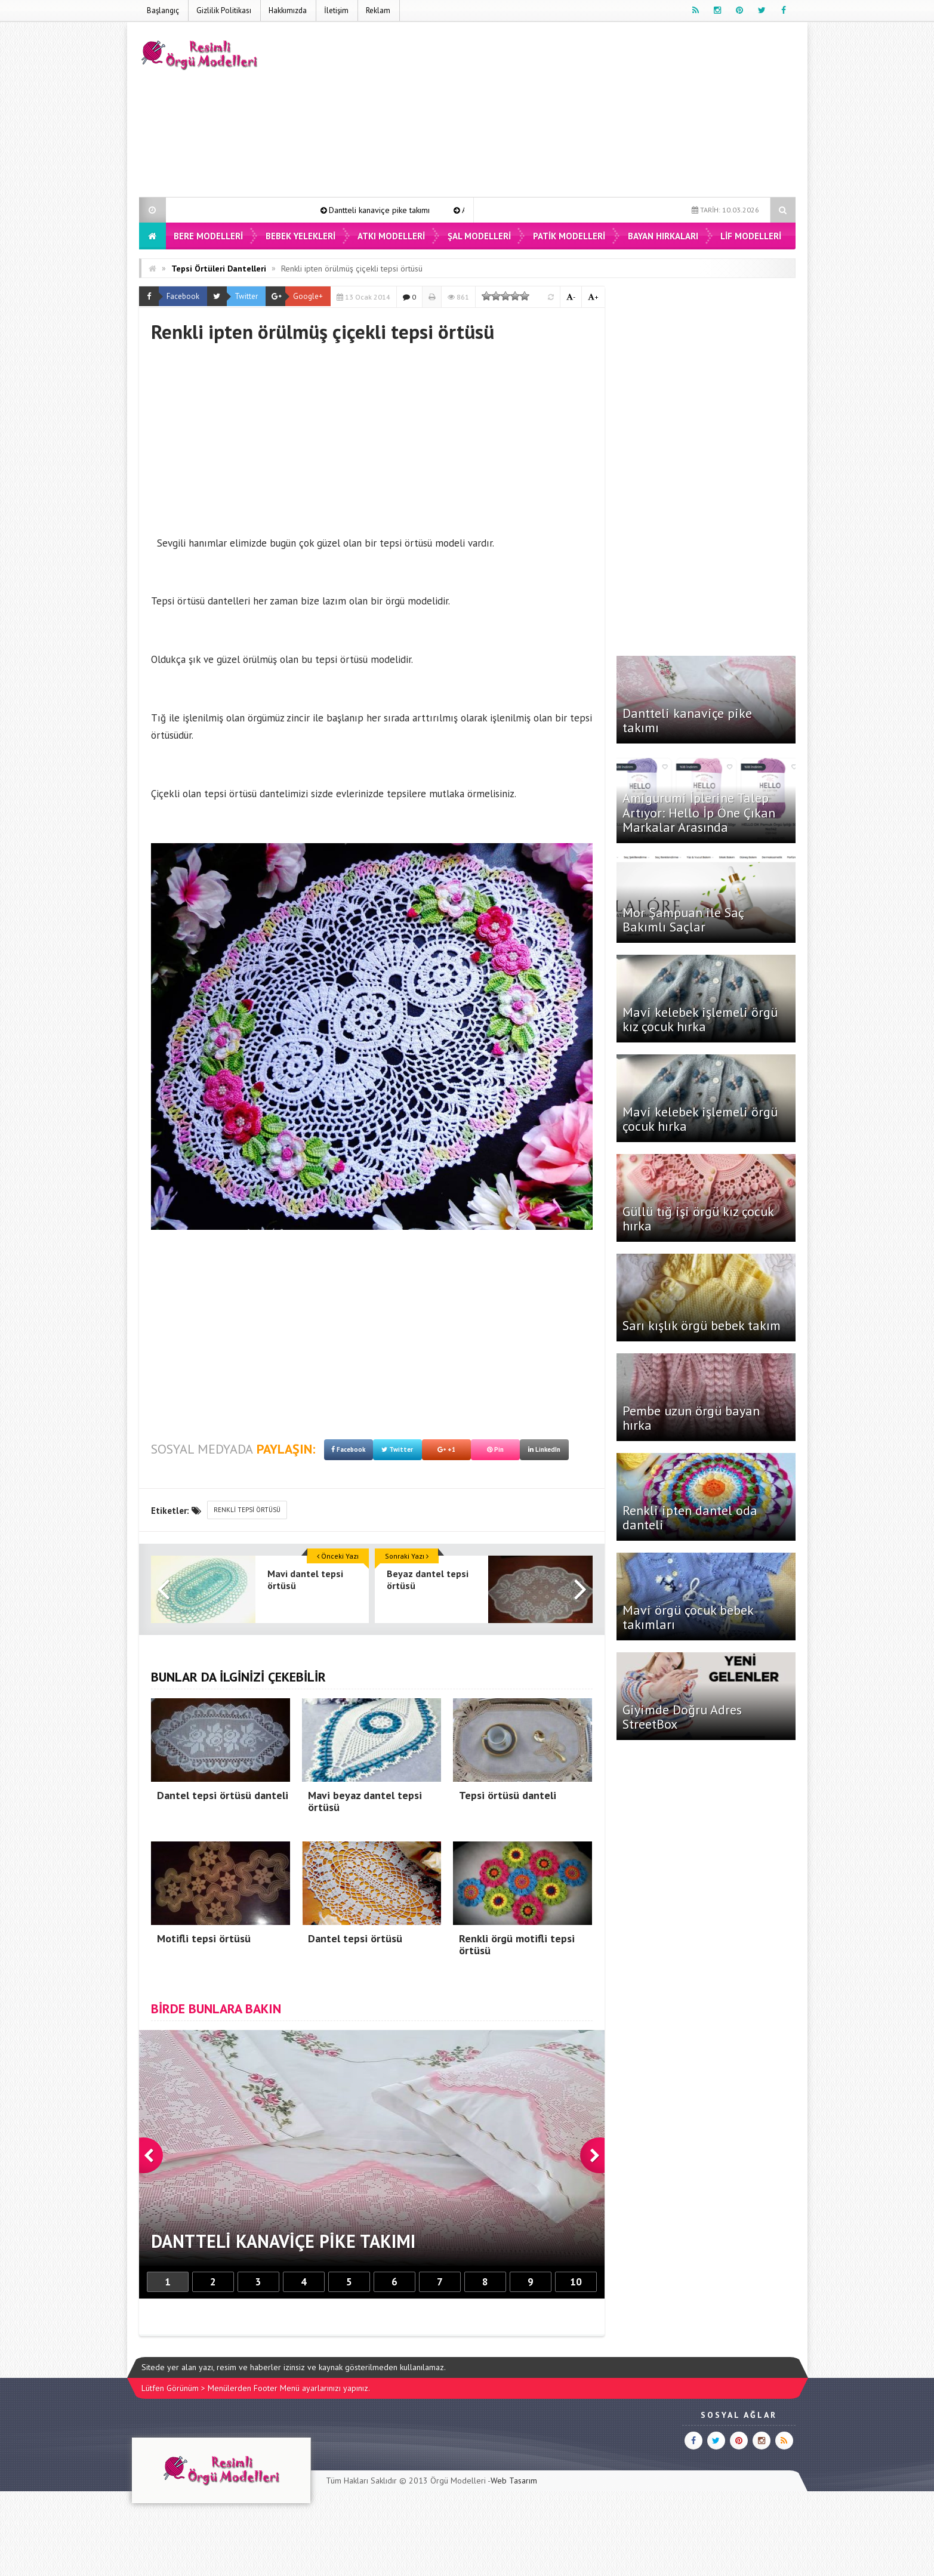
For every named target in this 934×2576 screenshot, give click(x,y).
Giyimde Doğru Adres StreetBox (682, 1716)
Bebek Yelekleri (300, 236)
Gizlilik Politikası (223, 10)
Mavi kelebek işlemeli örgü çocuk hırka (700, 1118)
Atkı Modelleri (391, 236)
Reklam (378, 10)
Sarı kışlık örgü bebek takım (701, 1325)
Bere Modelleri (208, 236)
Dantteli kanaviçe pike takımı (400, 210)
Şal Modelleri (479, 236)
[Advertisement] (578, 111)
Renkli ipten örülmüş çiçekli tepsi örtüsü (352, 268)
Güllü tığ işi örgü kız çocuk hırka (697, 1218)
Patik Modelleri (569, 236)
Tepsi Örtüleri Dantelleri (218, 268)
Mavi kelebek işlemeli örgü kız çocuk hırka (700, 1019)
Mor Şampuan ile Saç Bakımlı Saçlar (683, 919)
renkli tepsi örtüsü (247, 1510)
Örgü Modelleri (458, 2480)
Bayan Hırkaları (663, 236)
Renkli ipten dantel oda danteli (689, 1517)
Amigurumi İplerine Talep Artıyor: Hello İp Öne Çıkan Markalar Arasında (698, 812)
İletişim (336, 10)
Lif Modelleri (750, 236)
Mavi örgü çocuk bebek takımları (687, 1617)
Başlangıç (163, 10)
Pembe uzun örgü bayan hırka (691, 1417)
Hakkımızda (288, 10)
